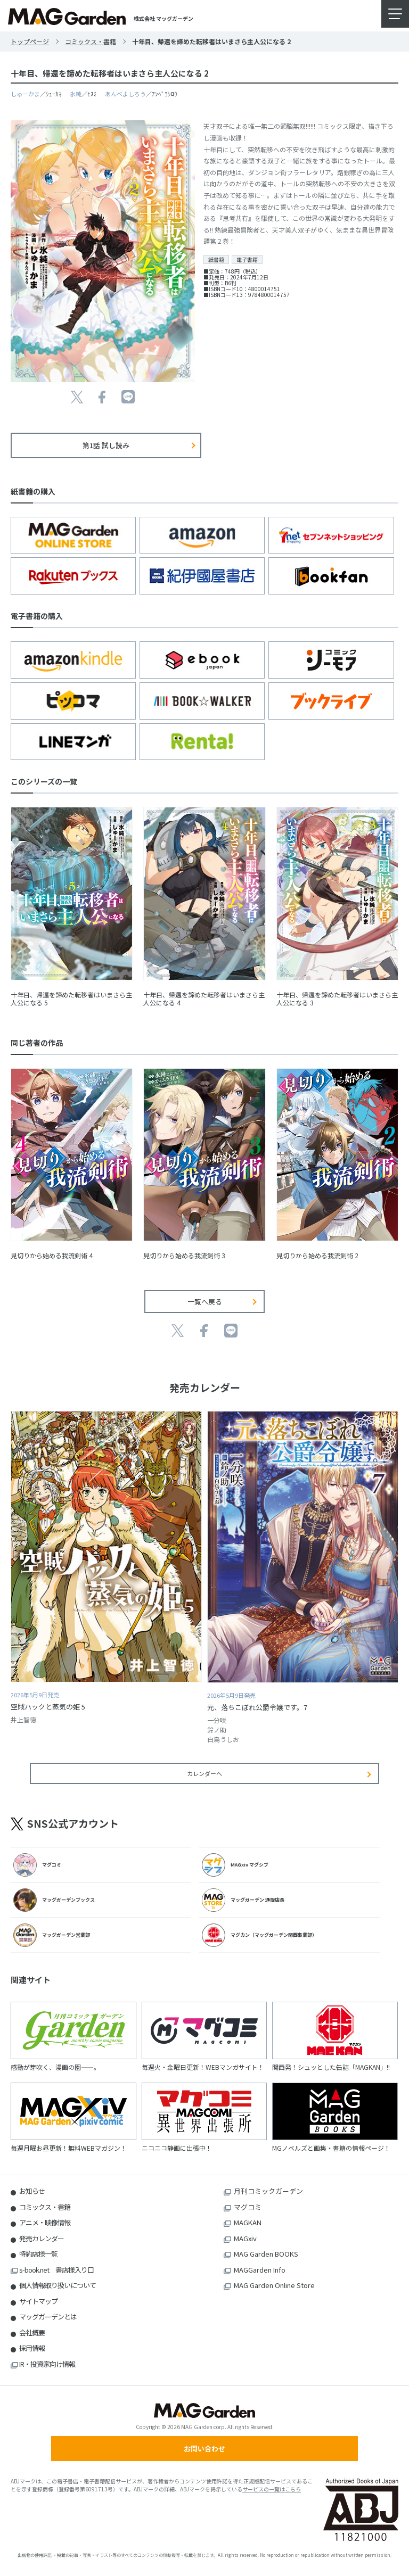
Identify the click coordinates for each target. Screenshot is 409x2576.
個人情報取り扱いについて (57, 2285)
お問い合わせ (204, 2448)
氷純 (75, 93)
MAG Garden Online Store (274, 2285)
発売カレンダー (41, 2238)
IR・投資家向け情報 (47, 2364)
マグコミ (247, 2207)
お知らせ (32, 2191)
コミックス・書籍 (90, 41)
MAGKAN (247, 2222)
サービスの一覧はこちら (271, 2489)
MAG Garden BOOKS (266, 2254)
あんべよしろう (125, 93)
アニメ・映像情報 (44, 2222)
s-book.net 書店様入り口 (56, 2270)
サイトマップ (38, 2301)
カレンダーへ (204, 1773)
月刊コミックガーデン (268, 2191)
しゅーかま (25, 93)
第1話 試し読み (106, 445)
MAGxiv (245, 2238)
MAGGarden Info (259, 2270)
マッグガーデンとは (48, 2316)
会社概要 (32, 2332)
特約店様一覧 (38, 2254)
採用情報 (32, 2348)
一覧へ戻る (204, 1302)
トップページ (30, 41)
